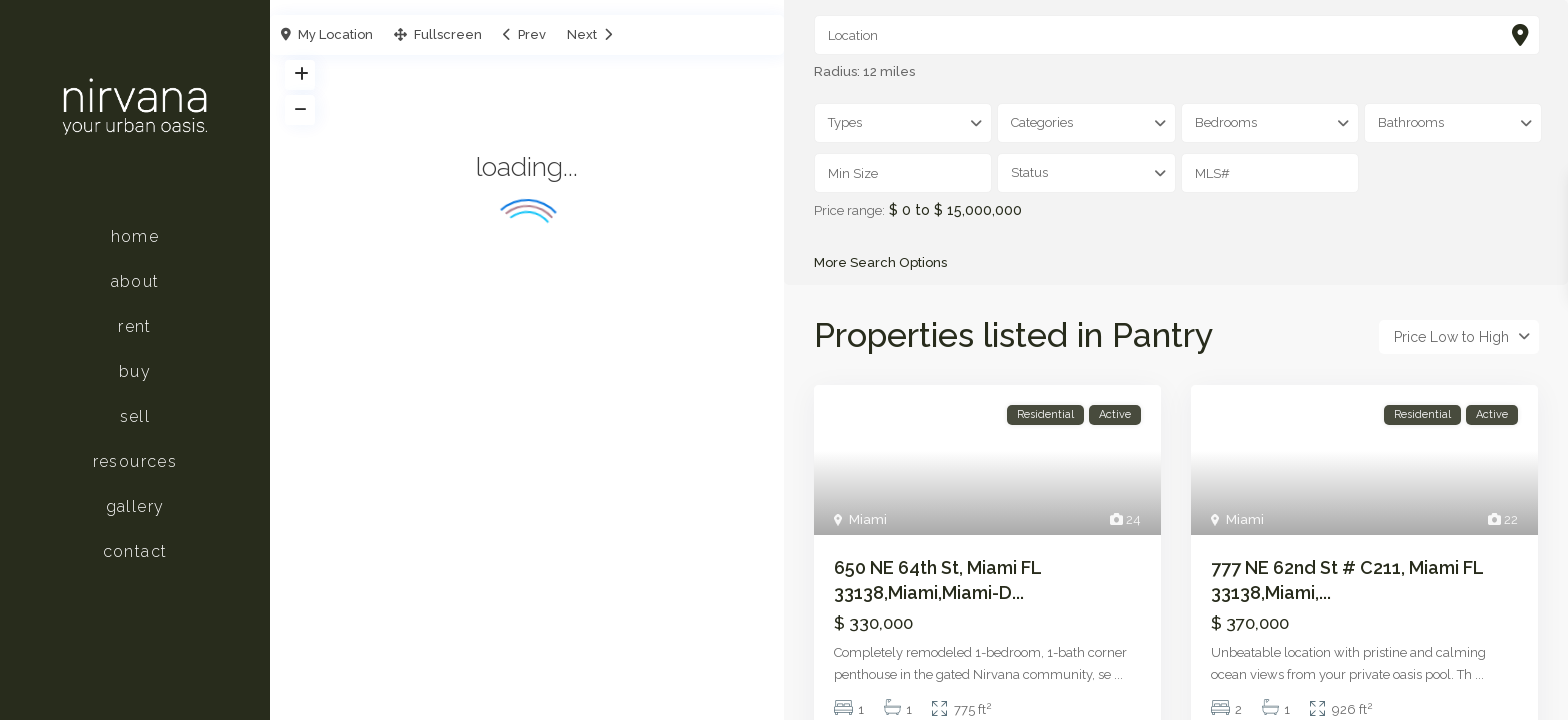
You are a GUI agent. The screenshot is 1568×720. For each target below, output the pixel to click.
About (135, 281)
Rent (135, 326)
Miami (868, 520)
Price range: (849, 211)
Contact (135, 551)
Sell (135, 416)
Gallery (135, 506)
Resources (135, 461)
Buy (135, 371)
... (1118, 674)
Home (135, 236)
